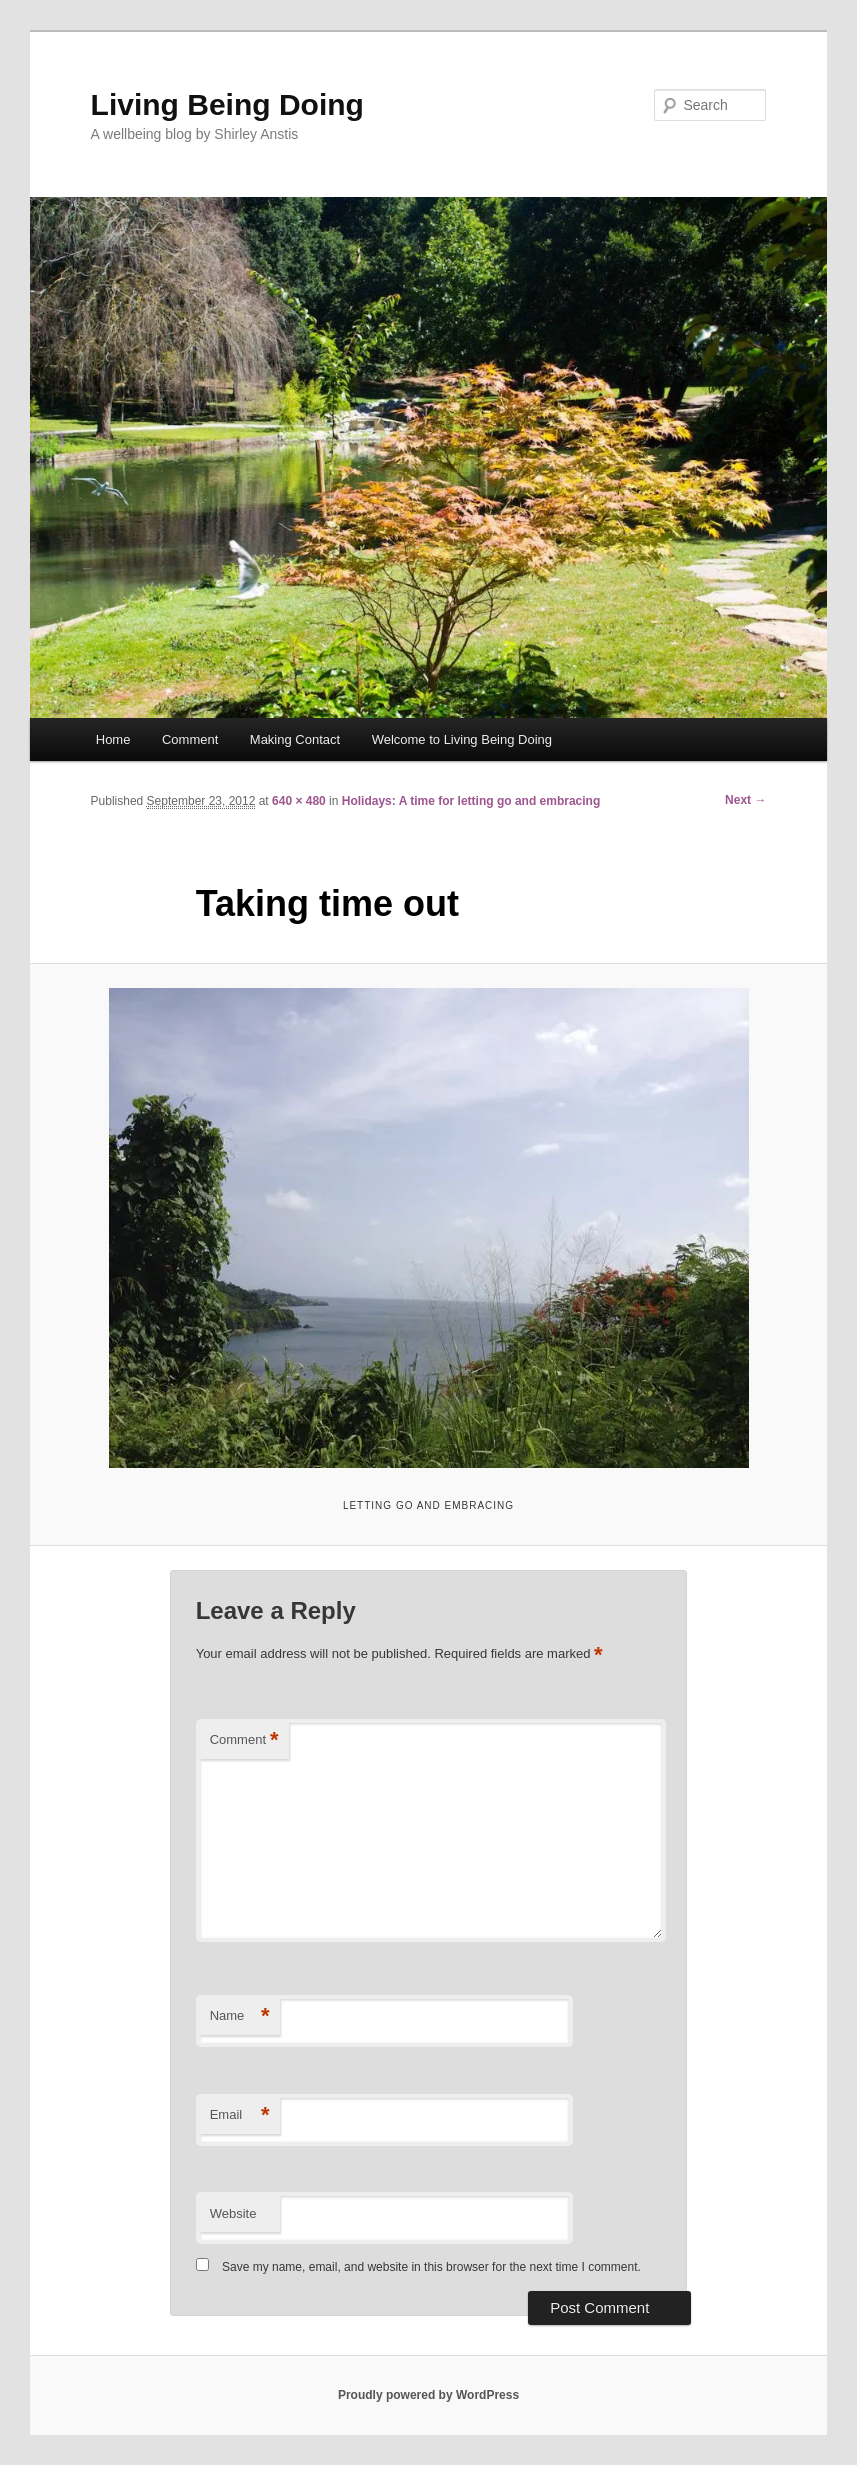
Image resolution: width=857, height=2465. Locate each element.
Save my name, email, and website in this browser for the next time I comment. (431, 2267)
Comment (190, 739)
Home (113, 739)
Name (240, 2016)
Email (240, 2115)
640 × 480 (299, 801)
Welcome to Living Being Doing (462, 739)
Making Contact (295, 739)
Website (233, 2213)
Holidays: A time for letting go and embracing (471, 801)
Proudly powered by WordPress (428, 2395)
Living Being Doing (227, 104)
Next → (745, 800)
